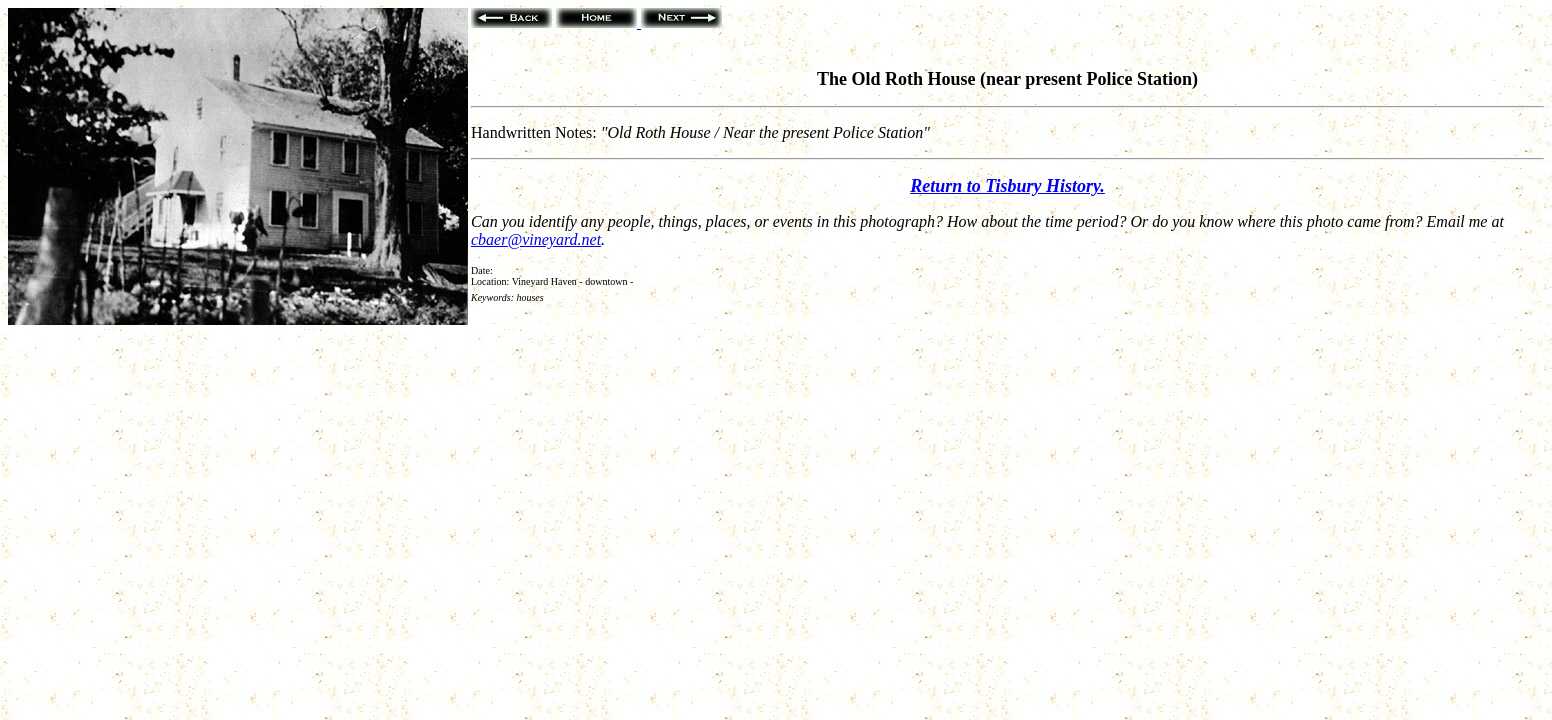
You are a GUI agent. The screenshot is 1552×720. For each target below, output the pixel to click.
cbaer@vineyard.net (536, 239)
